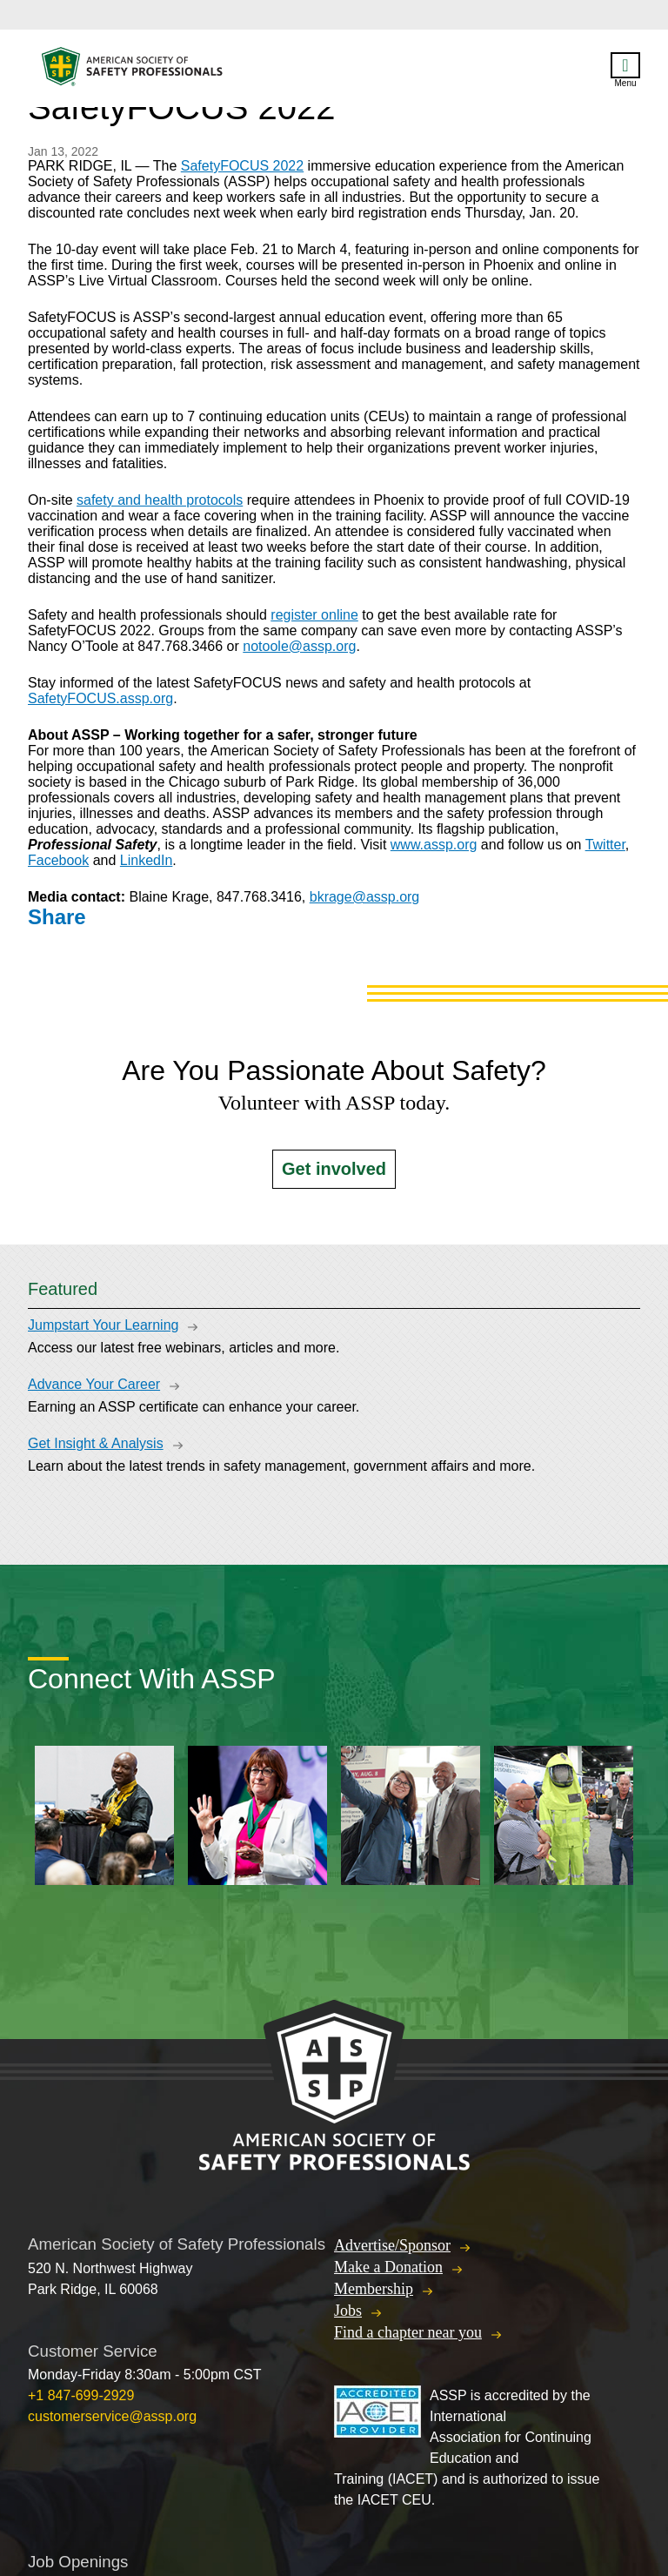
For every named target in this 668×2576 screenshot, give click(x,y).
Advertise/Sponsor (392, 2245)
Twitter (605, 844)
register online (314, 614)
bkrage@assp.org (365, 896)
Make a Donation (388, 2267)
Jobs (348, 2310)
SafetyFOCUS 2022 (242, 165)
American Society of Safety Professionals (133, 71)
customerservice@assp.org (112, 2416)
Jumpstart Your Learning (103, 1325)
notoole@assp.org (299, 646)
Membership (373, 2289)
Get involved (334, 1168)
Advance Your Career (94, 1384)
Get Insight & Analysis (96, 1443)
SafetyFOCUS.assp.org (100, 698)
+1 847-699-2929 (81, 2395)
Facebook (58, 860)
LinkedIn (146, 860)
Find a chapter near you (408, 2332)
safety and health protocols (160, 500)
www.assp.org (434, 844)
